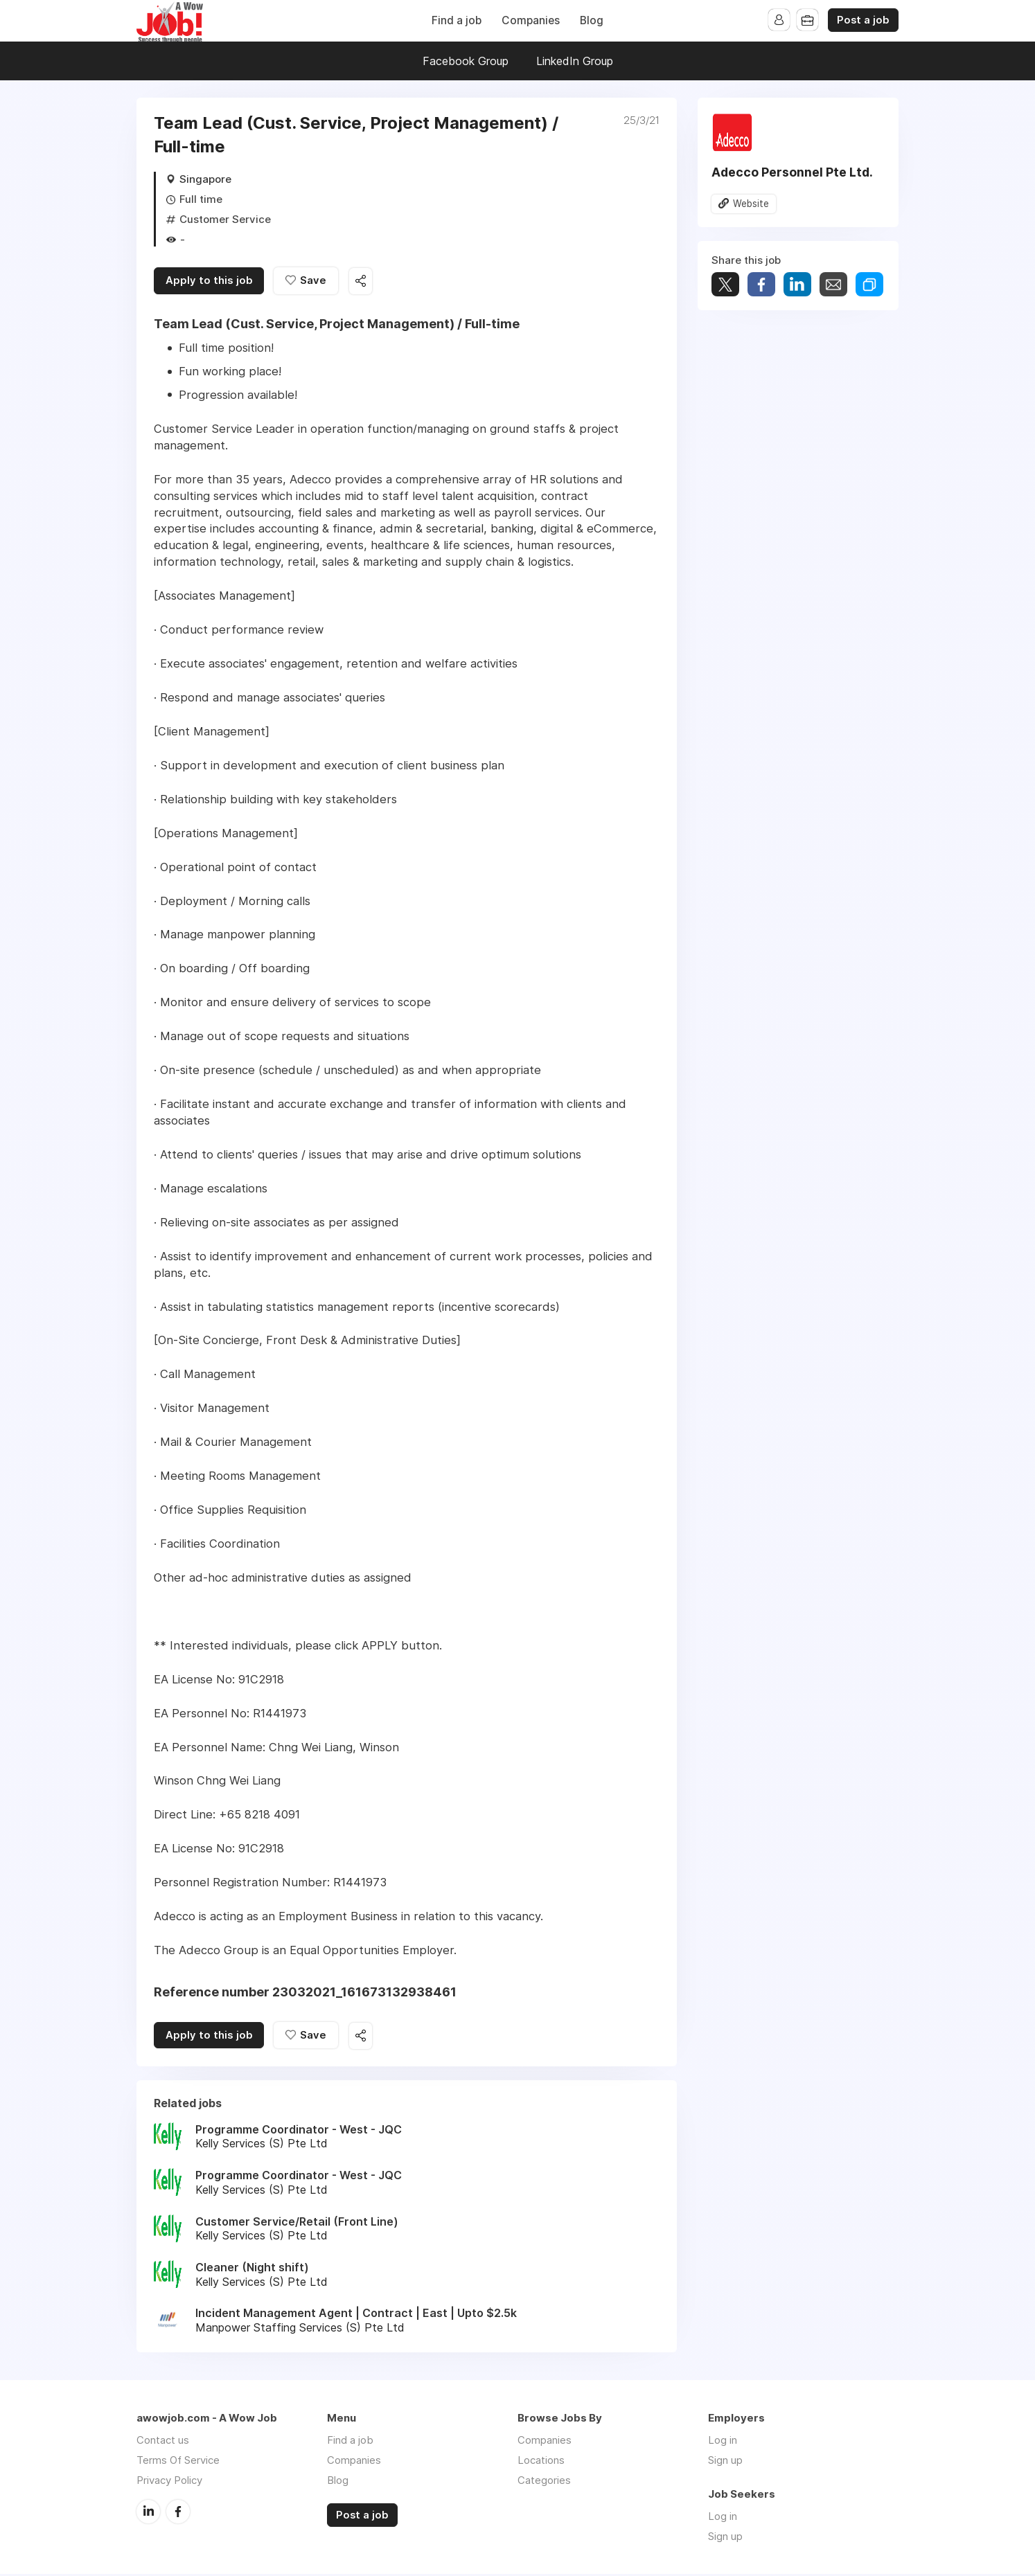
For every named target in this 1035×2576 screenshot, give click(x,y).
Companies (531, 20)
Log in (722, 2442)
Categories (544, 2482)
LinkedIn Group (574, 61)
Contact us (162, 2442)
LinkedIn (148, 2513)
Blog (591, 20)
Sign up (725, 2462)
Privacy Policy (169, 2482)
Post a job (863, 20)
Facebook (178, 2513)
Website (751, 203)
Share (761, 285)
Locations (541, 2462)
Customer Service (225, 219)
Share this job (365, 282)
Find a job (456, 20)
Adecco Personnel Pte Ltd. (792, 172)
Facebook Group (465, 61)
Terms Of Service (178, 2462)
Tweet (725, 285)
